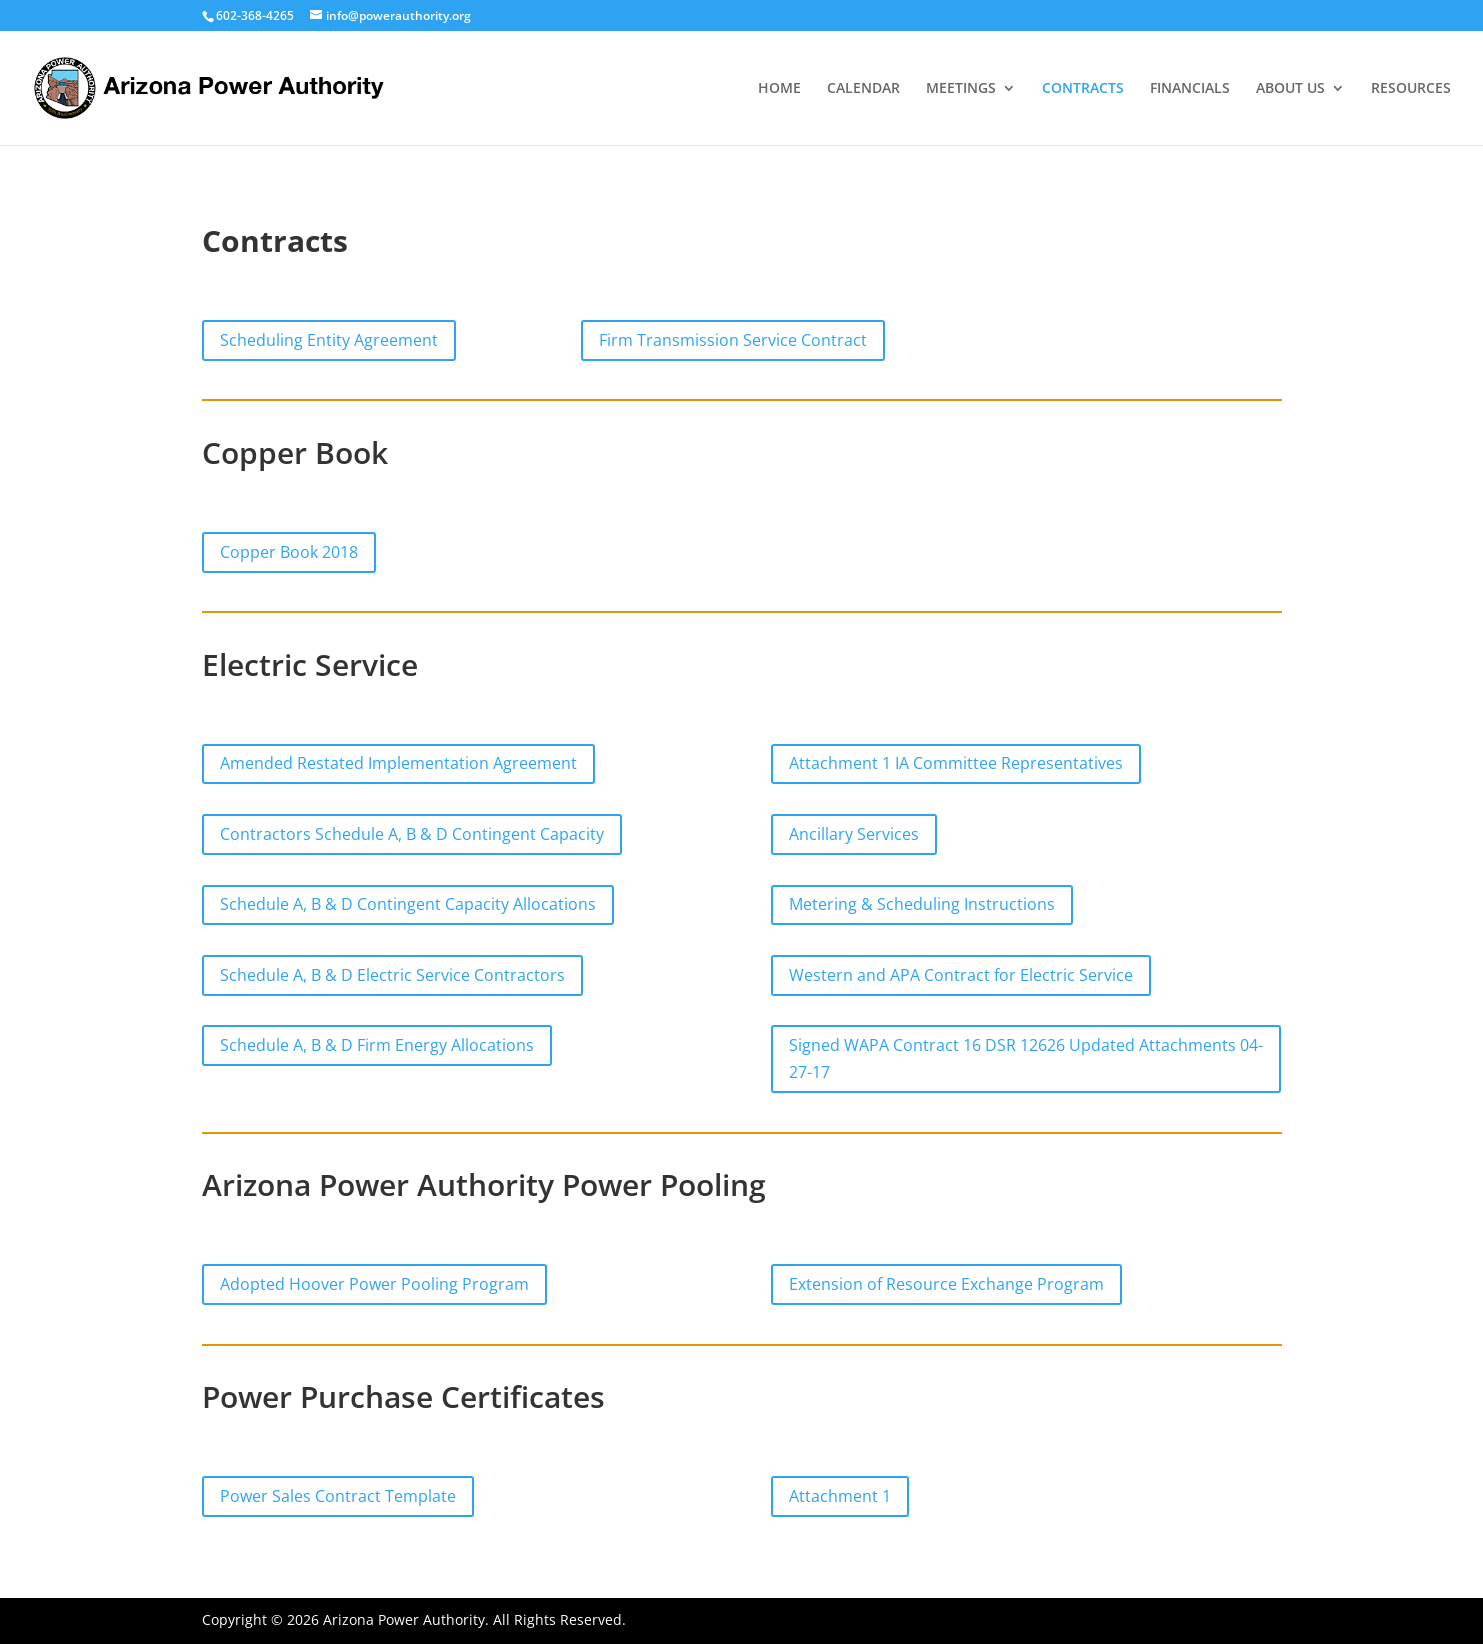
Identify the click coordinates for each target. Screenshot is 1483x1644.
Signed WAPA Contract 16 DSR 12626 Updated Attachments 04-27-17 (1026, 1058)
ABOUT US (1290, 89)
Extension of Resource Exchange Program (946, 1284)
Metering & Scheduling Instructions (922, 904)
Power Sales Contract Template (338, 1496)
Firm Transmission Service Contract (733, 340)
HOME (779, 89)
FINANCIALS (1190, 89)
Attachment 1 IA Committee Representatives (956, 763)
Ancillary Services (854, 834)
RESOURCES (1411, 89)
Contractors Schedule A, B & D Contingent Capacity (412, 834)
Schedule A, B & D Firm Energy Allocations (377, 1045)
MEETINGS (961, 89)
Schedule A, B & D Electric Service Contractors (392, 975)
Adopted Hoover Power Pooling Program (374, 1284)
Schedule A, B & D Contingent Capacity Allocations (408, 904)
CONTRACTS (1083, 89)
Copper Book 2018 (289, 552)
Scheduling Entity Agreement (329, 340)
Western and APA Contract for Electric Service (961, 975)
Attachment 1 (840, 1496)
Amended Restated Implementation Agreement (398, 763)
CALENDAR (863, 89)
